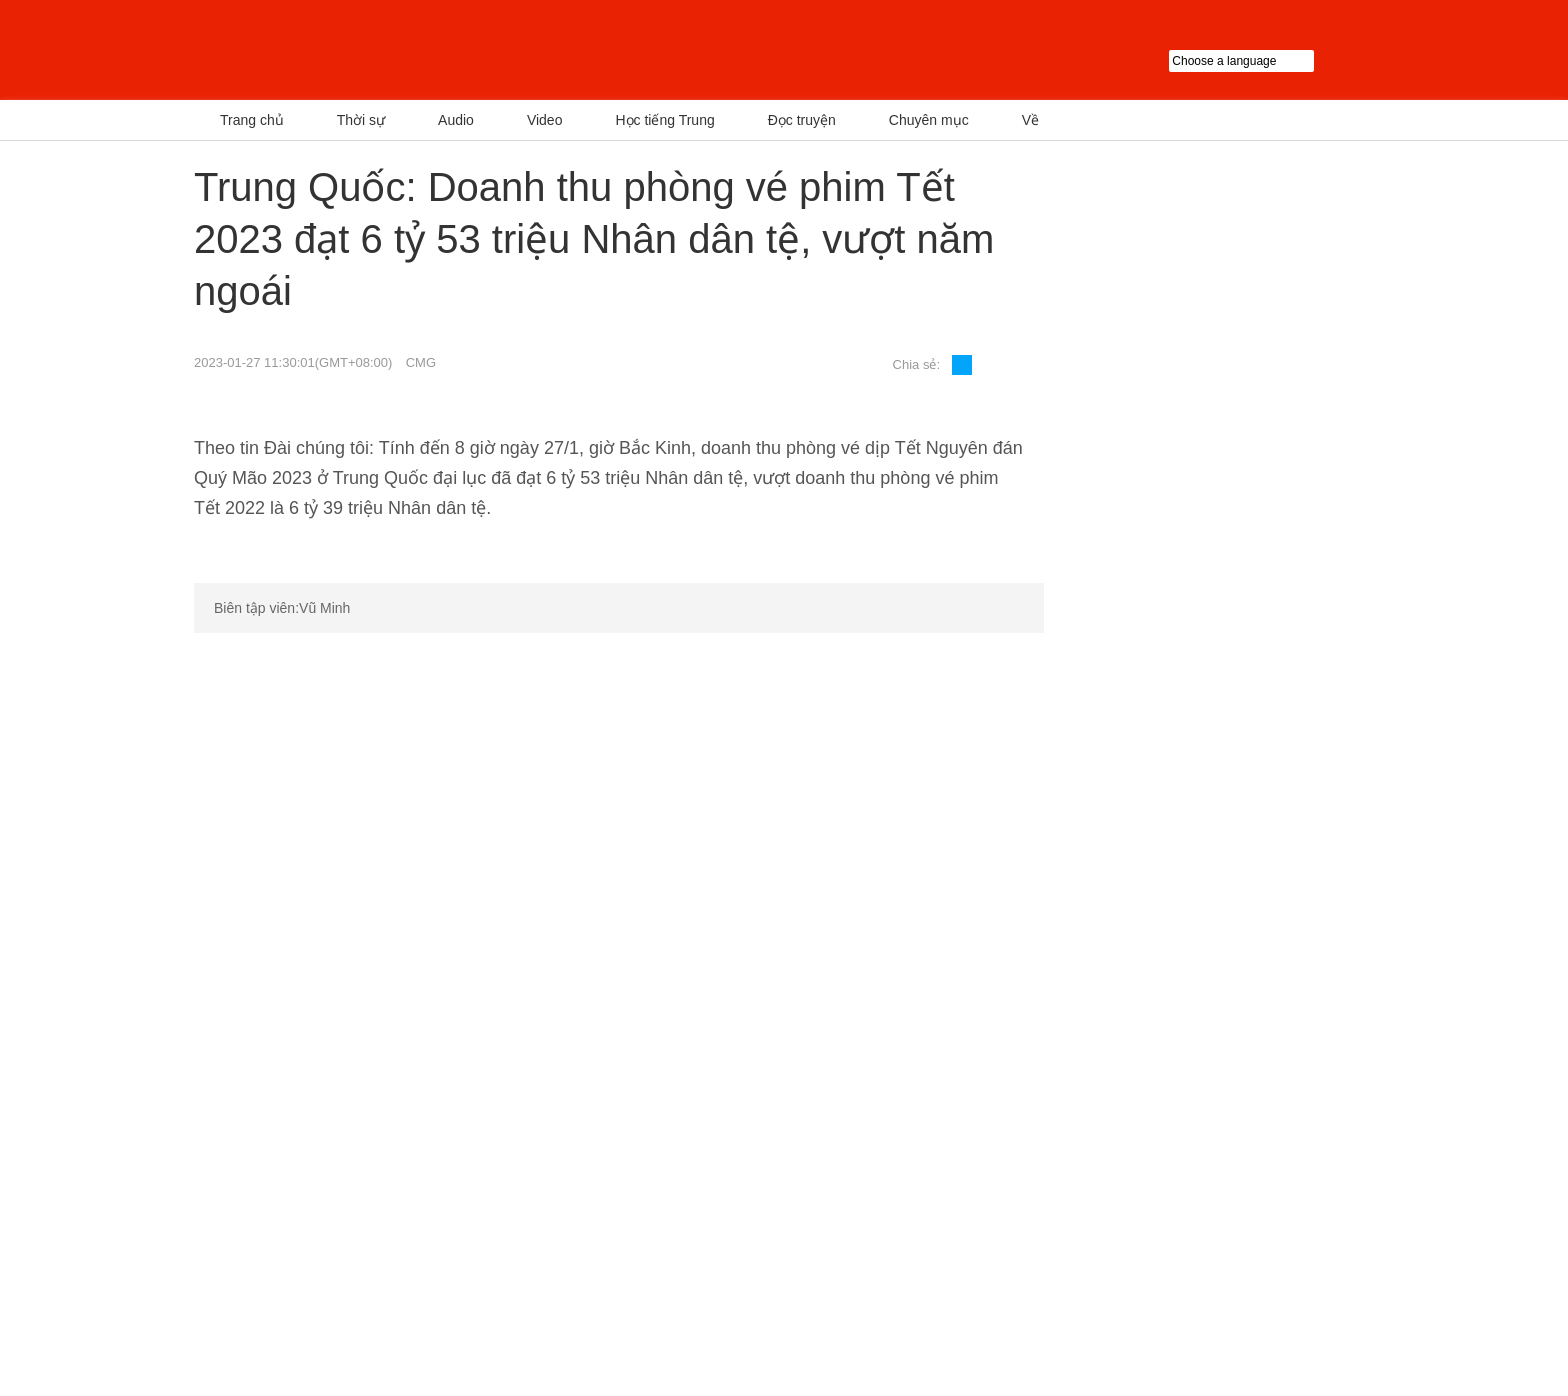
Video (545, 120)
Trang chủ (252, 120)
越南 (399, 50)
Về (1030, 120)
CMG (421, 362)
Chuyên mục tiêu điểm (1194, 639)
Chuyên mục (929, 120)
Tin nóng (1120, 185)
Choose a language (1271, 61)
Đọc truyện (802, 120)
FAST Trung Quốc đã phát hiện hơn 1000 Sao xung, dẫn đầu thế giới (1301, 339)
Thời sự (361, 120)
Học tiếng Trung (664, 120)
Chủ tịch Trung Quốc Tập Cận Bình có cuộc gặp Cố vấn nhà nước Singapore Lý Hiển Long (1146, 339)
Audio (456, 120)
